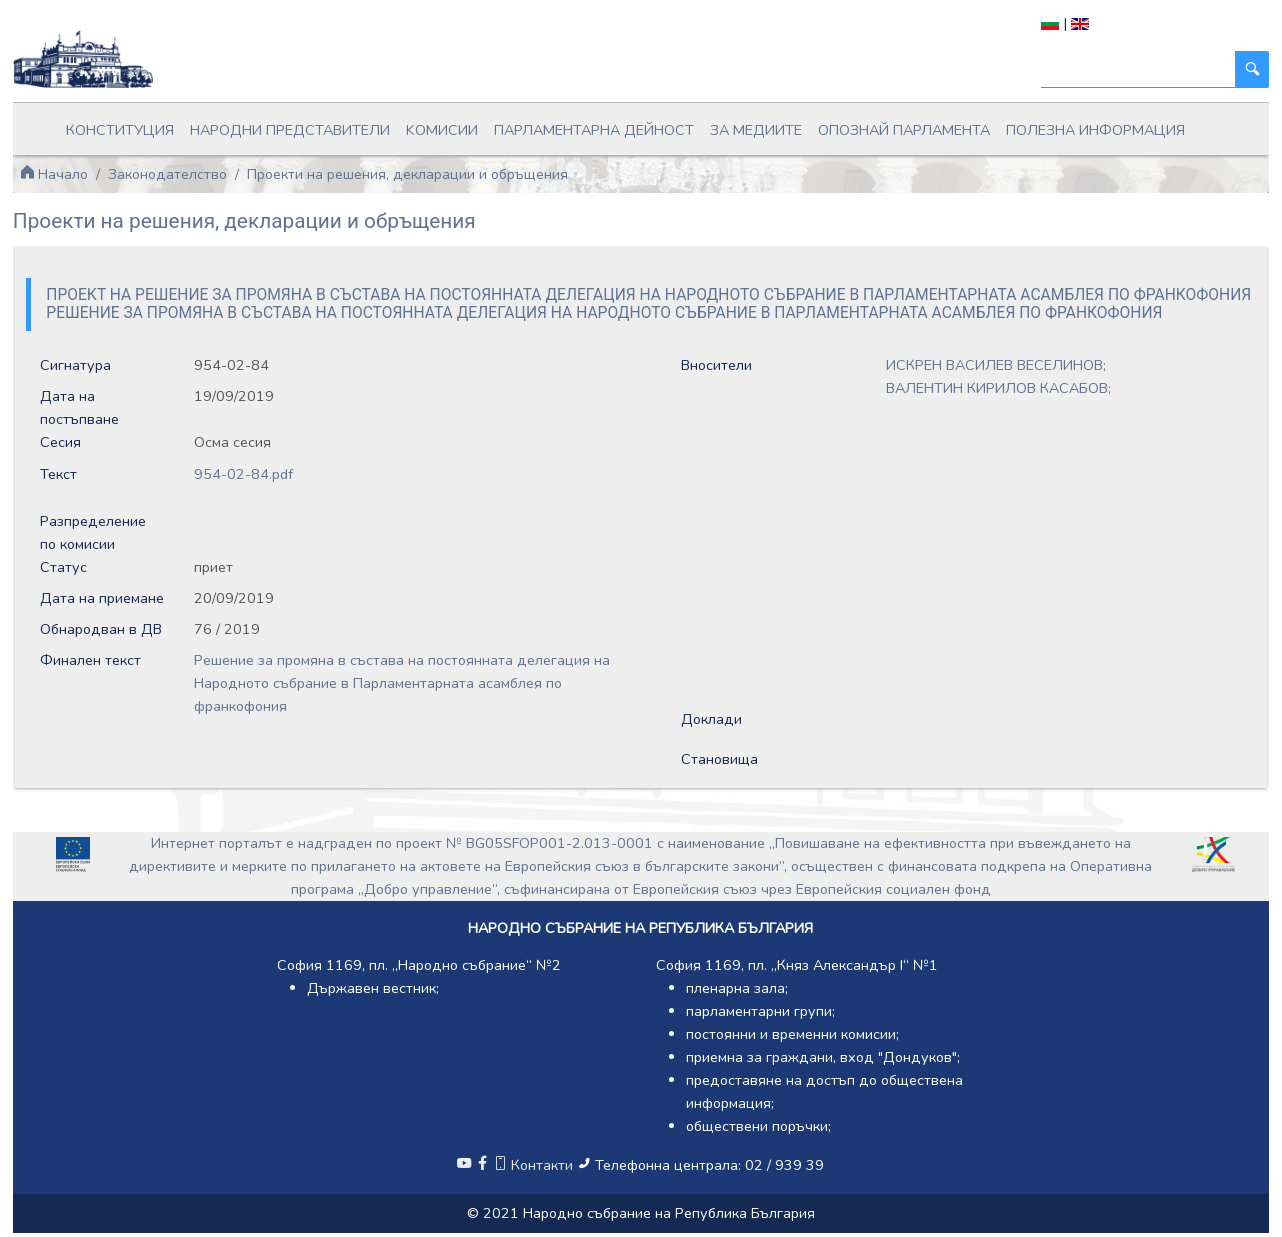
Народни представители (290, 130)
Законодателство (167, 174)
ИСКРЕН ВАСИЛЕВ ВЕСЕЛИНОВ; (996, 365)
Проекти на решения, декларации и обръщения (407, 174)
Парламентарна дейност (594, 130)
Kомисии (442, 130)
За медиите (756, 130)
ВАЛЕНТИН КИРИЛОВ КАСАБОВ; (998, 388)
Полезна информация (1095, 130)
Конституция (120, 130)
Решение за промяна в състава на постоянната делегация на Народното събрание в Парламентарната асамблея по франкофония (402, 683)
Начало (54, 174)
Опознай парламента (904, 130)
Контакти (535, 1165)
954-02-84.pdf (243, 474)
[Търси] (1138, 69)
